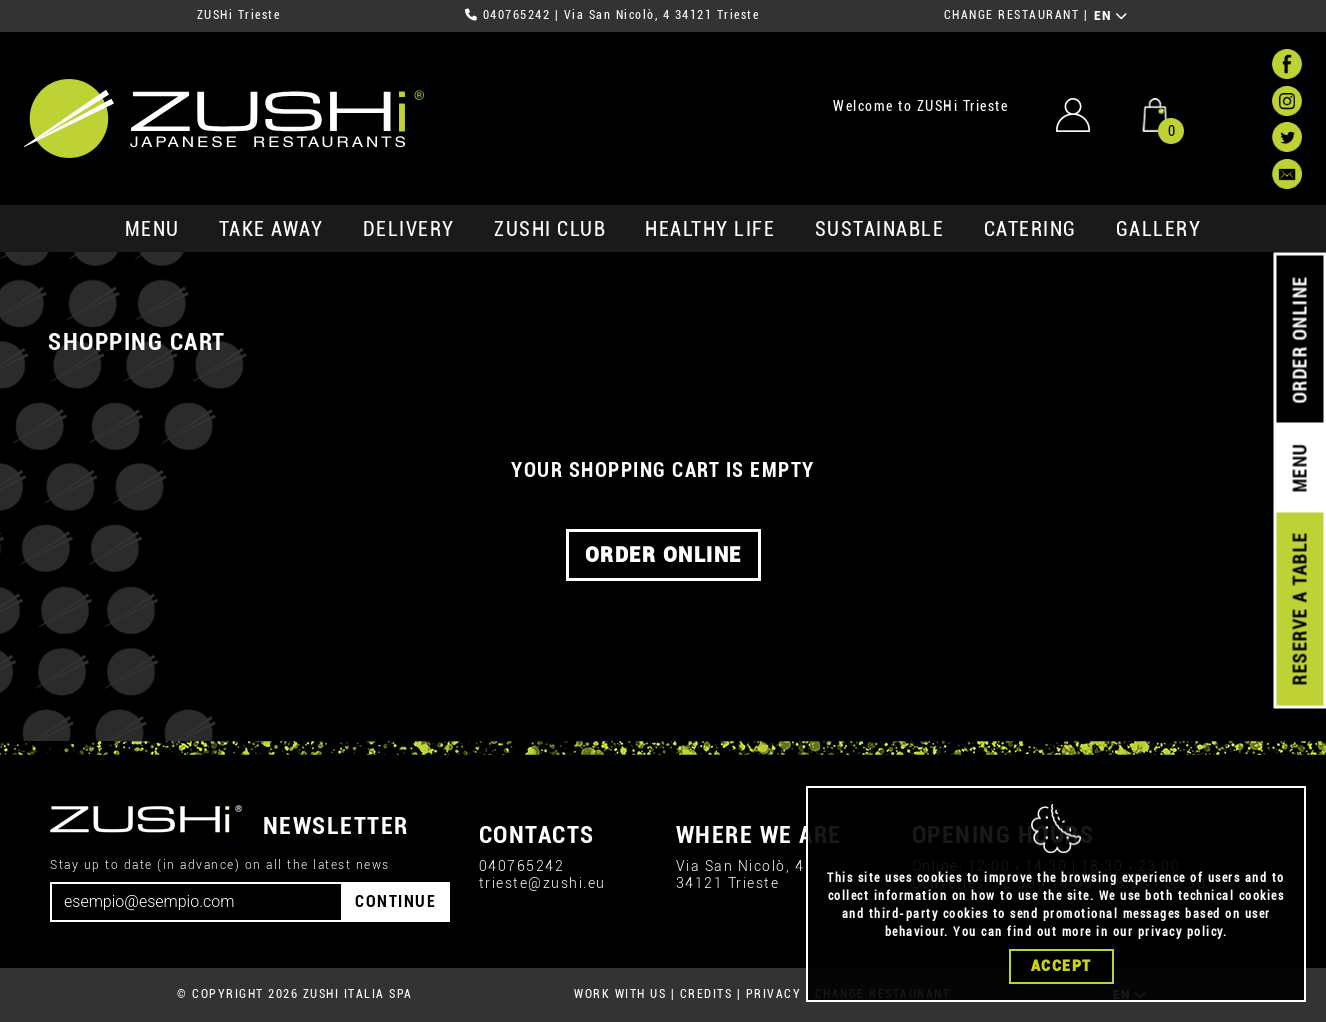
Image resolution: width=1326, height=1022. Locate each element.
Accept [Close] (1061, 966)
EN (1111, 16)
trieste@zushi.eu (542, 883)
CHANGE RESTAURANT (1012, 15)
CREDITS (706, 994)
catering (1030, 229)
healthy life (710, 229)
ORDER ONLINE (1299, 340)
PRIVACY (774, 994)
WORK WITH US (620, 994)
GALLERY (1159, 229)
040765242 (517, 15)
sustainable (880, 229)
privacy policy (1180, 932)
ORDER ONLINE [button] (663, 555)
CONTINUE (395, 901)
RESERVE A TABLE (1299, 609)
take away (271, 229)
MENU (152, 229)
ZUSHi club (550, 229)
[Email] (196, 902)
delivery (409, 229)
